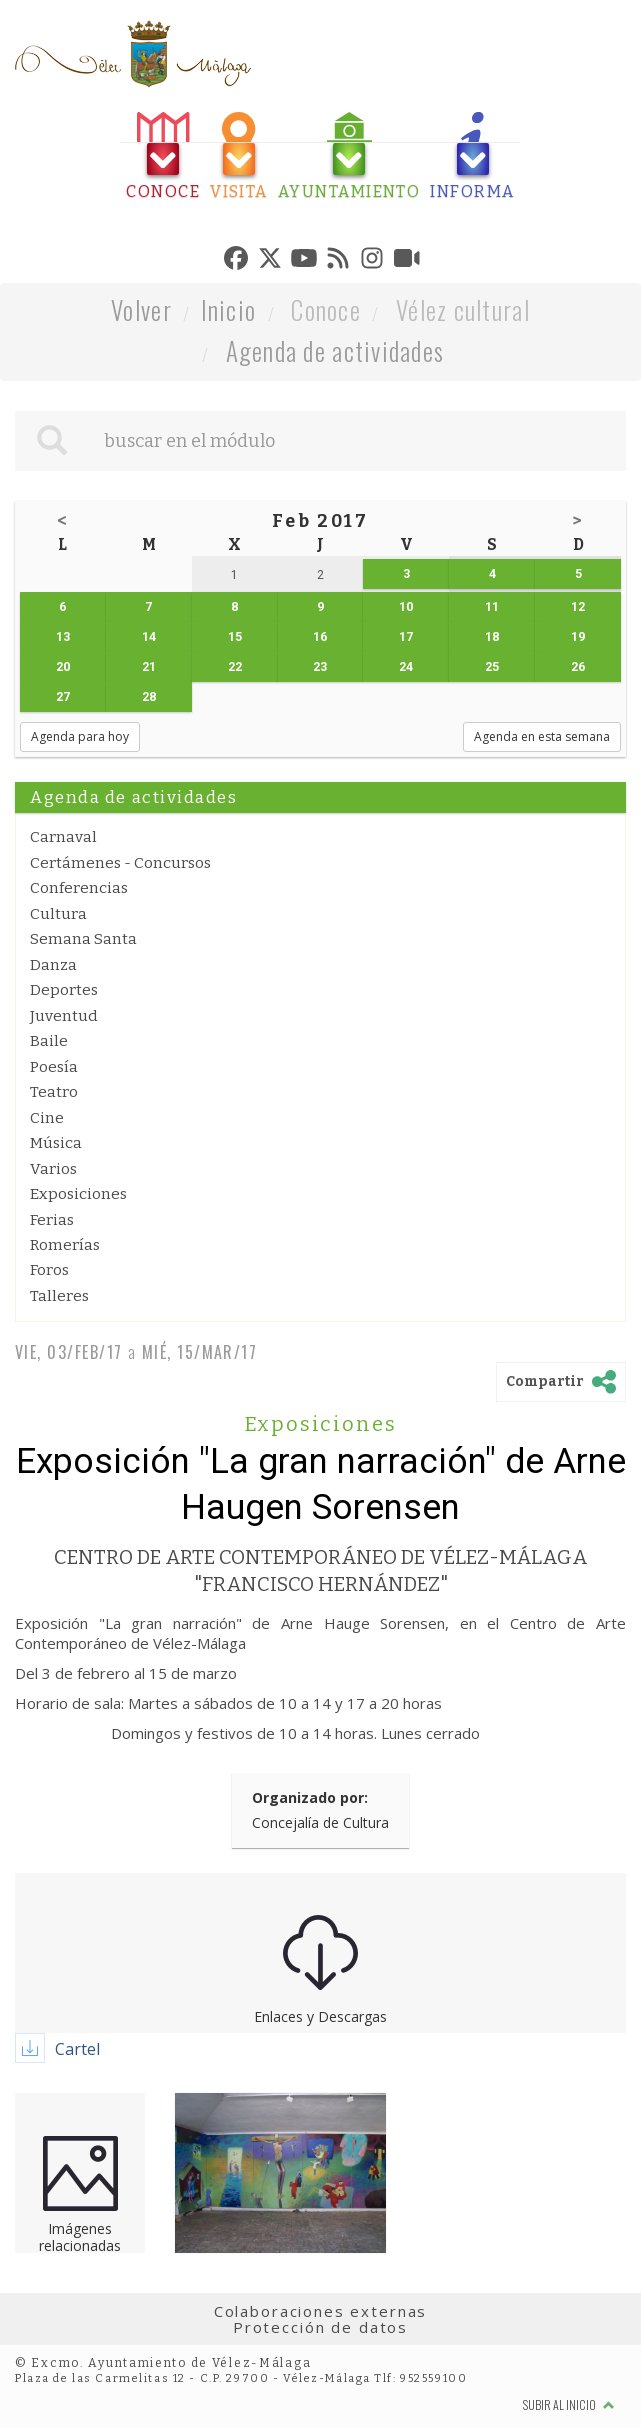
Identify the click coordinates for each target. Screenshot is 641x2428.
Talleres (59, 1296)
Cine (47, 1118)
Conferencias (79, 888)
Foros (49, 1270)
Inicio (229, 309)
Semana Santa (83, 939)
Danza (53, 965)
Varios (53, 1169)
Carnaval (63, 837)
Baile (49, 1041)
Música (56, 1143)
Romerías (65, 1245)
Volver (141, 309)
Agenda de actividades (335, 350)
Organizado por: (310, 1797)
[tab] (163, 156)
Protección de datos (320, 2327)
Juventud (64, 1016)
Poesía (54, 1067)
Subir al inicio (569, 2404)
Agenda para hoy (80, 736)
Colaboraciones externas (321, 2311)
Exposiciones (78, 1194)
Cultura (58, 914)
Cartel (77, 2049)
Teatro (54, 1092)
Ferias (52, 1220)
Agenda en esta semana (542, 736)
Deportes (64, 990)
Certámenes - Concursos (120, 863)
